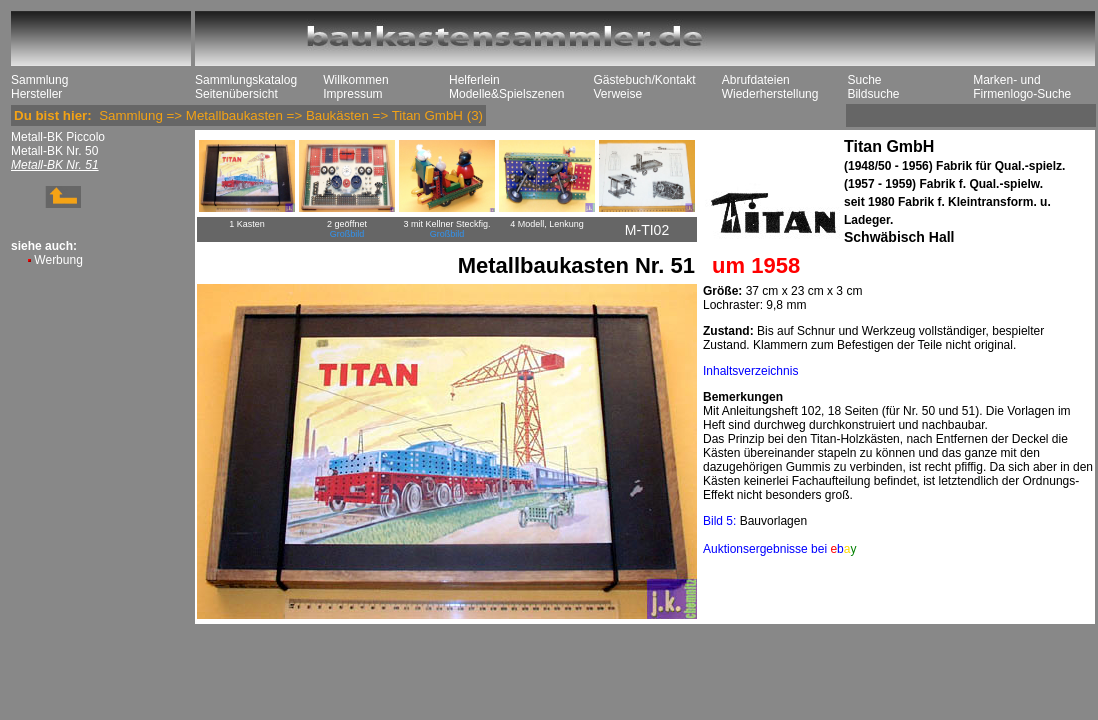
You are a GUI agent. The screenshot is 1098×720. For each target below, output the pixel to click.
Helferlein (474, 80)
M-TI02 (647, 230)
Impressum (352, 94)
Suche (864, 80)
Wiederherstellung (770, 94)
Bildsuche (873, 94)
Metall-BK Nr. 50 (54, 151)
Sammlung (39, 80)
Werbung (58, 260)
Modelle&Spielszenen (506, 94)
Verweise (617, 94)
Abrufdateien (756, 80)
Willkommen (355, 80)
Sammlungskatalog (246, 80)
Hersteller (36, 94)
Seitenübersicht (236, 94)
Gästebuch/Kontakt (644, 80)
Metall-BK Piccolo (58, 137)
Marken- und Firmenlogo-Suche (1022, 87)
